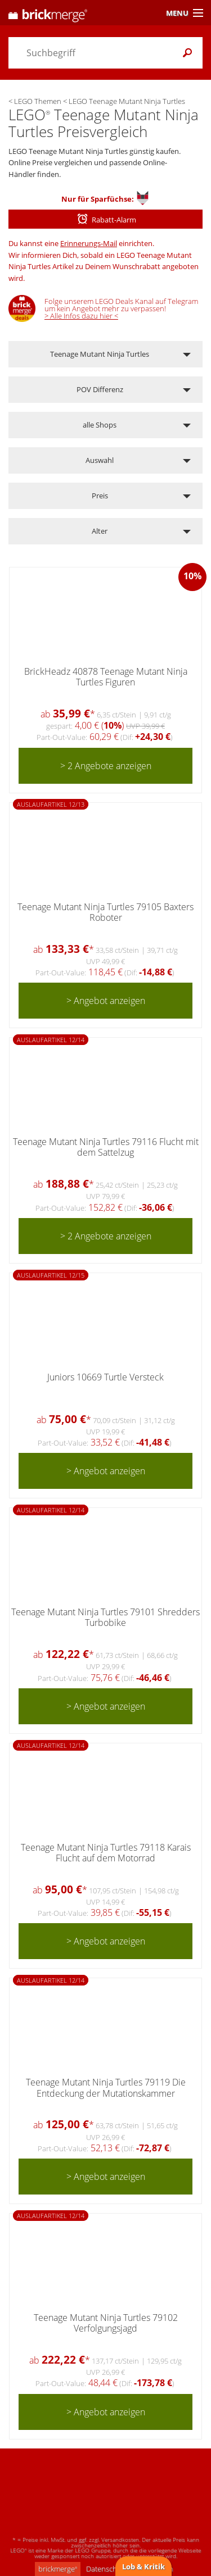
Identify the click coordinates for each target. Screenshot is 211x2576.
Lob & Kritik (143, 2566)
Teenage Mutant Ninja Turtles (99, 354)
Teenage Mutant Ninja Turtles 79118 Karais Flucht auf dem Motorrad (106, 1852)
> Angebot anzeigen (105, 1000)
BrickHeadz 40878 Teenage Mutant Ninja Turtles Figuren (105, 676)
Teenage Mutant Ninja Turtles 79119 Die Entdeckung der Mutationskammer (106, 2087)
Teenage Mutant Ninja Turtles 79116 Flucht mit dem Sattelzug (106, 1146)
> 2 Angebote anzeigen (105, 766)
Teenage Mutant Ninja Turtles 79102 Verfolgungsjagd (106, 2322)
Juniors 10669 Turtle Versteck (105, 1377)
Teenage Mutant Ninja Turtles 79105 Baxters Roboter (105, 912)
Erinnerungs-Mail (88, 243)
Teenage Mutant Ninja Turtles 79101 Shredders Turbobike (105, 1617)
